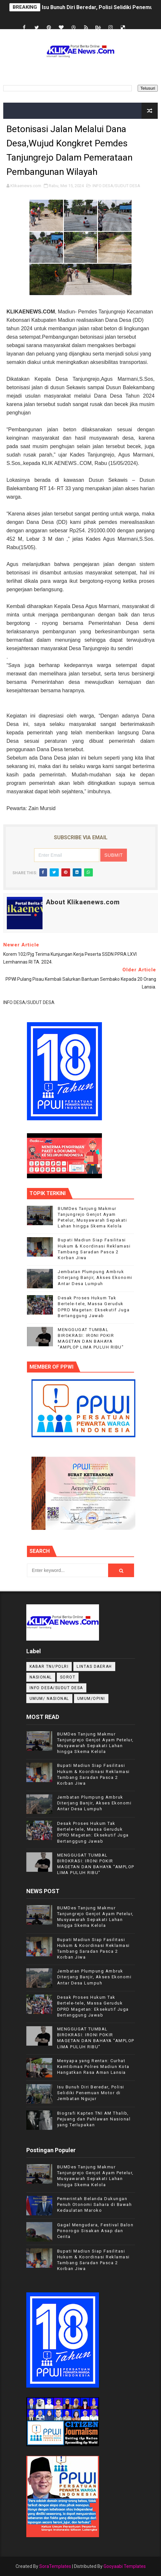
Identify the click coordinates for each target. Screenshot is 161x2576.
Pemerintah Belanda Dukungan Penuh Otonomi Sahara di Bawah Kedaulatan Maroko (94, 2204)
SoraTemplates (55, 2566)
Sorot (68, 1677)
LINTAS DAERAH (94, 1666)
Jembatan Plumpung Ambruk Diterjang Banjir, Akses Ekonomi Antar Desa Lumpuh (95, 1277)
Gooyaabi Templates (125, 2566)
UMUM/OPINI (91, 1698)
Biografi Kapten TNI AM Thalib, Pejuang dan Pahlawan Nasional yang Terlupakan (94, 2119)
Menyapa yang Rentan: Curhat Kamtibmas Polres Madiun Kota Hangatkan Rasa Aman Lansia (93, 2066)
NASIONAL (41, 1677)
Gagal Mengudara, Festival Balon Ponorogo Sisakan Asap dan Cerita (95, 2230)
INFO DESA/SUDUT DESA (116, 185)
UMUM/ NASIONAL (49, 1698)
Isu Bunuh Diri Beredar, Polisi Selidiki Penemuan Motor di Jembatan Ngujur (90, 2093)
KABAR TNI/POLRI (49, 1666)
